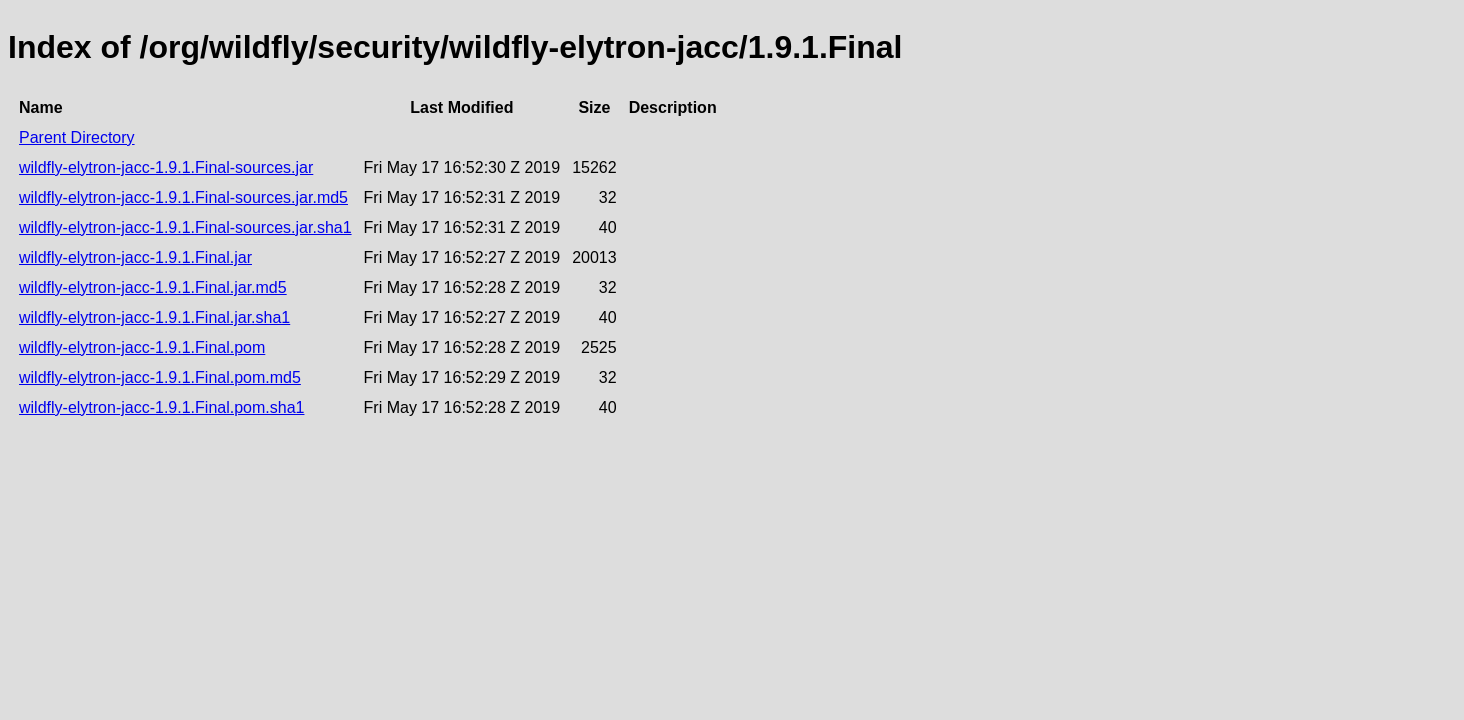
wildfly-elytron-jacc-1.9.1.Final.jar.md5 (153, 287)
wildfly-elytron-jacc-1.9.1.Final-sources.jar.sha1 (185, 227)
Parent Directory (77, 137)
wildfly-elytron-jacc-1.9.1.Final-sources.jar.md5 (183, 197)
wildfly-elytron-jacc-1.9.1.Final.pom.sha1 (161, 407)
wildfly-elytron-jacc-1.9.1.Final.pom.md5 (160, 377)
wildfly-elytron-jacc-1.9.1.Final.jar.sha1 (154, 317)
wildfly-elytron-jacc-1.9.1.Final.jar (135, 257)
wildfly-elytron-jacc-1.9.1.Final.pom (142, 347)
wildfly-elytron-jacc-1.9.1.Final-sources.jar (166, 167)
